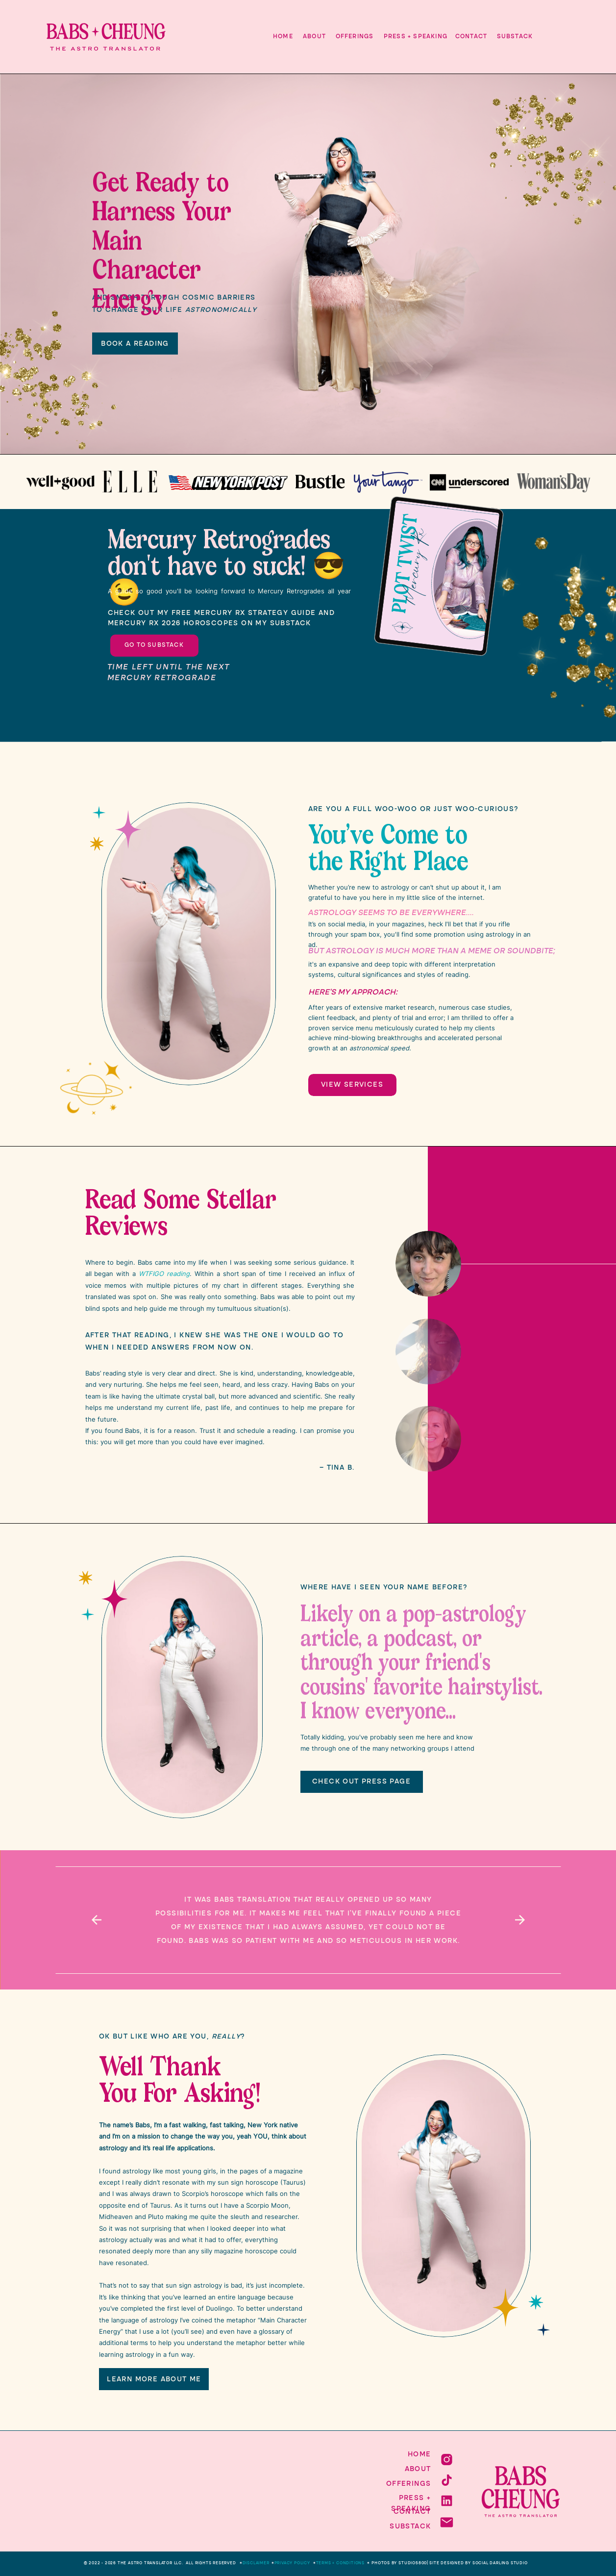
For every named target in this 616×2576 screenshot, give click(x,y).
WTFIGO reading (164, 1273)
